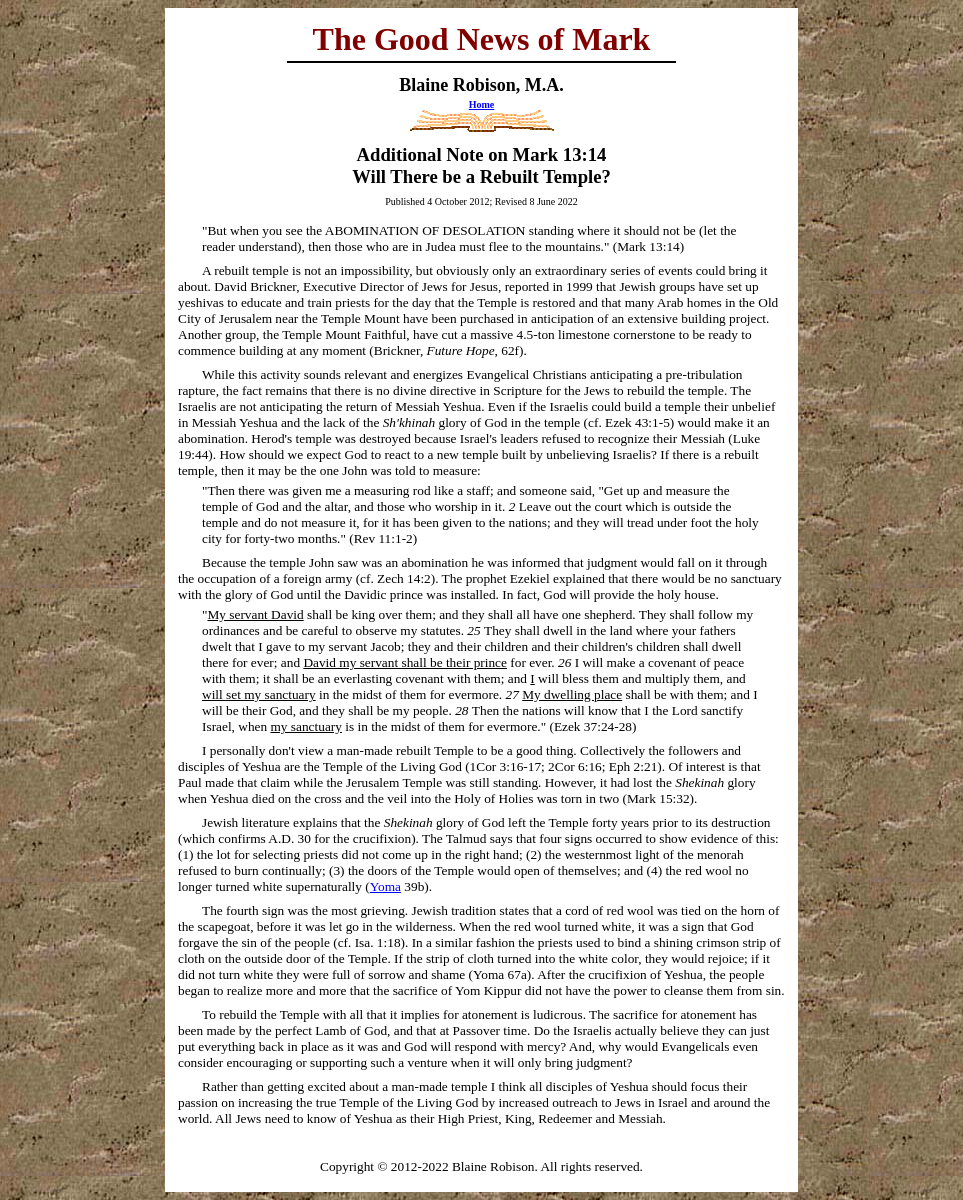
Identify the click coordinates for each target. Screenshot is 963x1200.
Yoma (385, 886)
